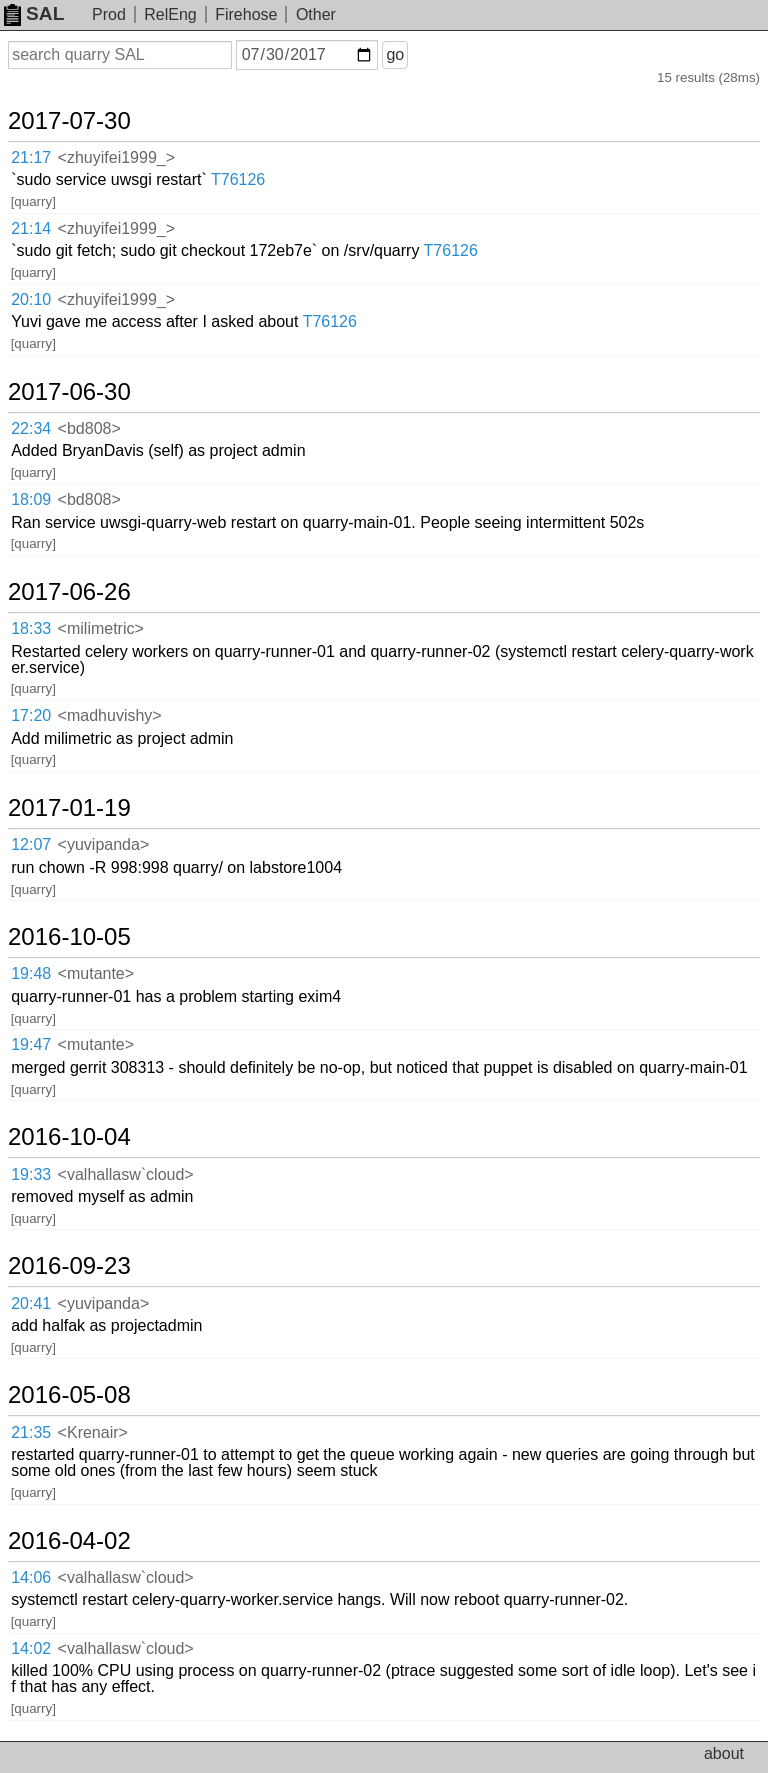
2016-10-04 (69, 1137)
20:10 (31, 299)
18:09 (31, 499)
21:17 (31, 157)
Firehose (246, 14)
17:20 (31, 715)
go (395, 54)
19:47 (31, 1044)
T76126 (238, 179)
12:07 (31, 844)
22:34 (31, 428)
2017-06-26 (69, 592)
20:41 (31, 1303)
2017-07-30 (69, 121)
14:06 (31, 1577)
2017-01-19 (69, 808)
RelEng (170, 14)
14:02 (31, 1648)
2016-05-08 (69, 1395)
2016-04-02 (69, 1541)
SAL (34, 13)
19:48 (31, 973)
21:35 (31, 1432)
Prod (109, 14)
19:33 (31, 1174)
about (724, 1753)
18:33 (31, 628)
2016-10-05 (69, 937)
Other (316, 14)
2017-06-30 (69, 392)
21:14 (31, 228)
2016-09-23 (69, 1266)
